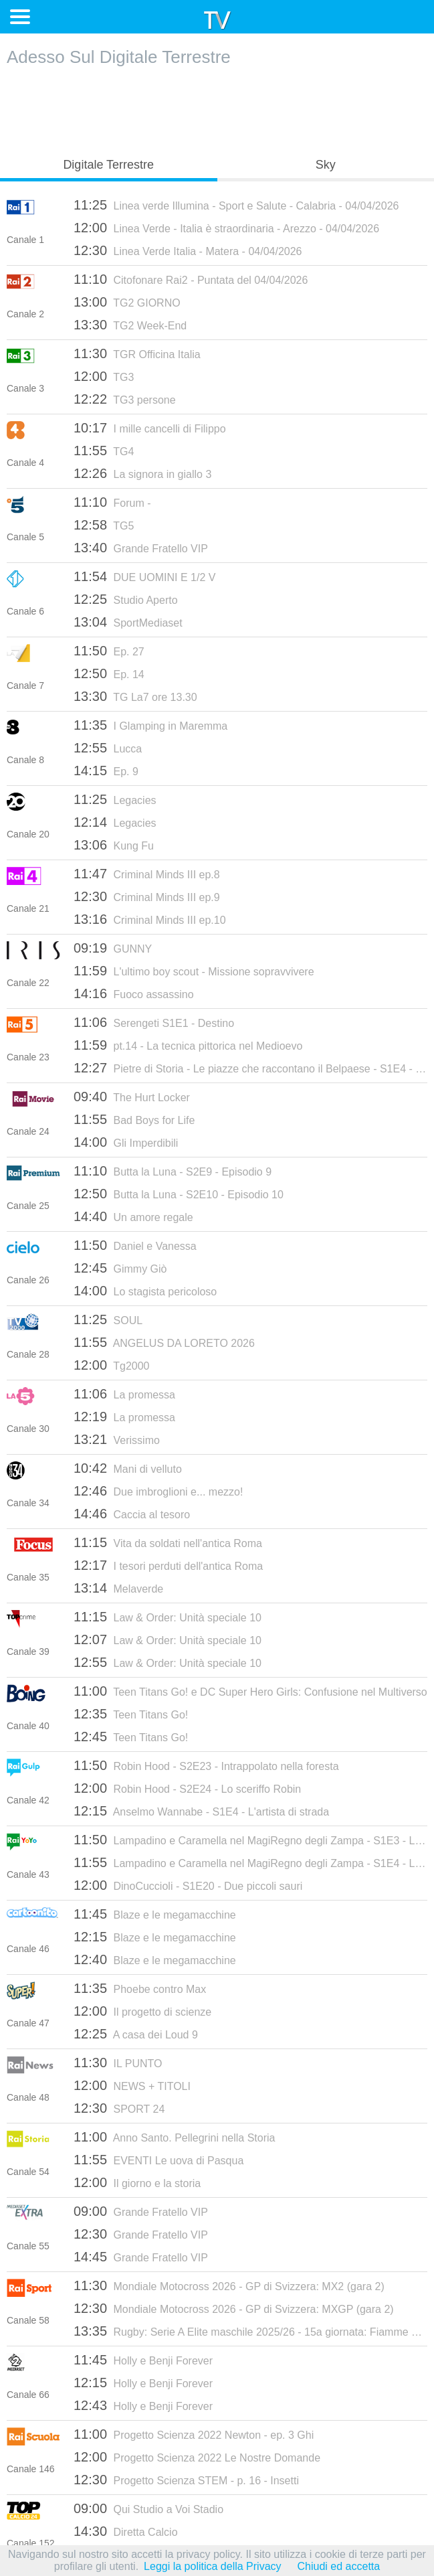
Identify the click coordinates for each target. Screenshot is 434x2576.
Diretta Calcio (126, 2531)
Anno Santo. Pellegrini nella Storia (174, 2136)
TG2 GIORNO (127, 302)
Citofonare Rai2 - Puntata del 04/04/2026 (191, 279)
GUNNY (113, 948)
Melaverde (118, 1588)
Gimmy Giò (120, 1268)
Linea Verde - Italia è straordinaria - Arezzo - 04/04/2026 (226, 227)
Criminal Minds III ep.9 (147, 896)
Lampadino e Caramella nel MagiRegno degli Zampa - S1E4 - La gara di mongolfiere (250, 1862)
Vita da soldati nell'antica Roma (168, 1542)
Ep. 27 (109, 650)
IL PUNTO (118, 2062)
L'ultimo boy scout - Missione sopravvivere (194, 970)
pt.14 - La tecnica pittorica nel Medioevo (188, 1045)
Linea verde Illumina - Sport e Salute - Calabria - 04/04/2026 (236, 204)
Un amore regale (133, 1216)
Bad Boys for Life (134, 1119)
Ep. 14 (109, 673)
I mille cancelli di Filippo (150, 427)
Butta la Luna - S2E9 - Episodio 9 (173, 1170)
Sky (326, 164)
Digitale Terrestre (108, 164)
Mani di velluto (128, 1468)
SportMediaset (128, 622)
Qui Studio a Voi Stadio (148, 2508)
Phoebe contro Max (140, 1988)
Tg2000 (111, 1365)
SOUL (108, 1319)
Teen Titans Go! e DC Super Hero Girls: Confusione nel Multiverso (250, 1691)
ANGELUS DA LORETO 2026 (164, 1342)
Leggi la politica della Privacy (212, 2566)
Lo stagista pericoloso (145, 1290)
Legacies (115, 799)
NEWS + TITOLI (132, 2085)
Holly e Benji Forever (143, 2359)
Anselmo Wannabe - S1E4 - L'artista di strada (201, 1810)
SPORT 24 (119, 2108)
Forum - (112, 502)
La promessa (124, 1393)
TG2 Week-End (130, 324)
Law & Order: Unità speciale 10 (167, 1616)
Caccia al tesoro (132, 1513)
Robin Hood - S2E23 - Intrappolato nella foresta (206, 1765)
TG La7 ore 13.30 (135, 696)
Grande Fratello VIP (141, 547)
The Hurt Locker (132, 1096)
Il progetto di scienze (142, 2011)
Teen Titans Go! (131, 1713)
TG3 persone (125, 399)
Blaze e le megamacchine (155, 1914)
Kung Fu (114, 844)
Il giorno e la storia (137, 2182)
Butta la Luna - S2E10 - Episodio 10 (179, 1193)
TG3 (104, 376)
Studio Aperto (126, 599)
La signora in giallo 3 (142, 473)
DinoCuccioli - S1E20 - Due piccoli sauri (188, 1885)
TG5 (104, 524)
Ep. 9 (106, 770)
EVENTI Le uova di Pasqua (158, 2159)
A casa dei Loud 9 (136, 2033)
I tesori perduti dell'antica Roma (168, 1565)
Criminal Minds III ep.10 (150, 919)
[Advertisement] (217, 107)
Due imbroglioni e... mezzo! (158, 1490)
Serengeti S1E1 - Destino (154, 1022)
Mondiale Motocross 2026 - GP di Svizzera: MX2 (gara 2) (229, 2285)
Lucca (108, 747)
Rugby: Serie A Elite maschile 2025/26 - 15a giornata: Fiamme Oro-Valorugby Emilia (250, 2331)
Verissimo (117, 1439)
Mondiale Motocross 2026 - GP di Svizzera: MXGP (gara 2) (234, 2308)
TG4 (104, 450)
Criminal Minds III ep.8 (147, 873)
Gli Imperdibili (126, 1142)
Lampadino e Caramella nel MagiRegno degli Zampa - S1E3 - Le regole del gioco (250, 1839)
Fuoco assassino (134, 993)
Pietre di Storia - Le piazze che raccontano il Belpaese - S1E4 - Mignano (250, 1067)
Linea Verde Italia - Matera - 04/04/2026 (188, 250)
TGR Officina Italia (137, 353)
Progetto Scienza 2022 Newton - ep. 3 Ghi (194, 2434)
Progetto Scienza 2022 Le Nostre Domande (197, 2456)
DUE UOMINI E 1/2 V (144, 576)
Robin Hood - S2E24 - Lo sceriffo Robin (187, 1788)
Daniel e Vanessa (135, 1245)
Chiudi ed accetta (339, 2566)
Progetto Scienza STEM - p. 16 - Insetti (186, 2479)
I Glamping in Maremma (150, 725)
